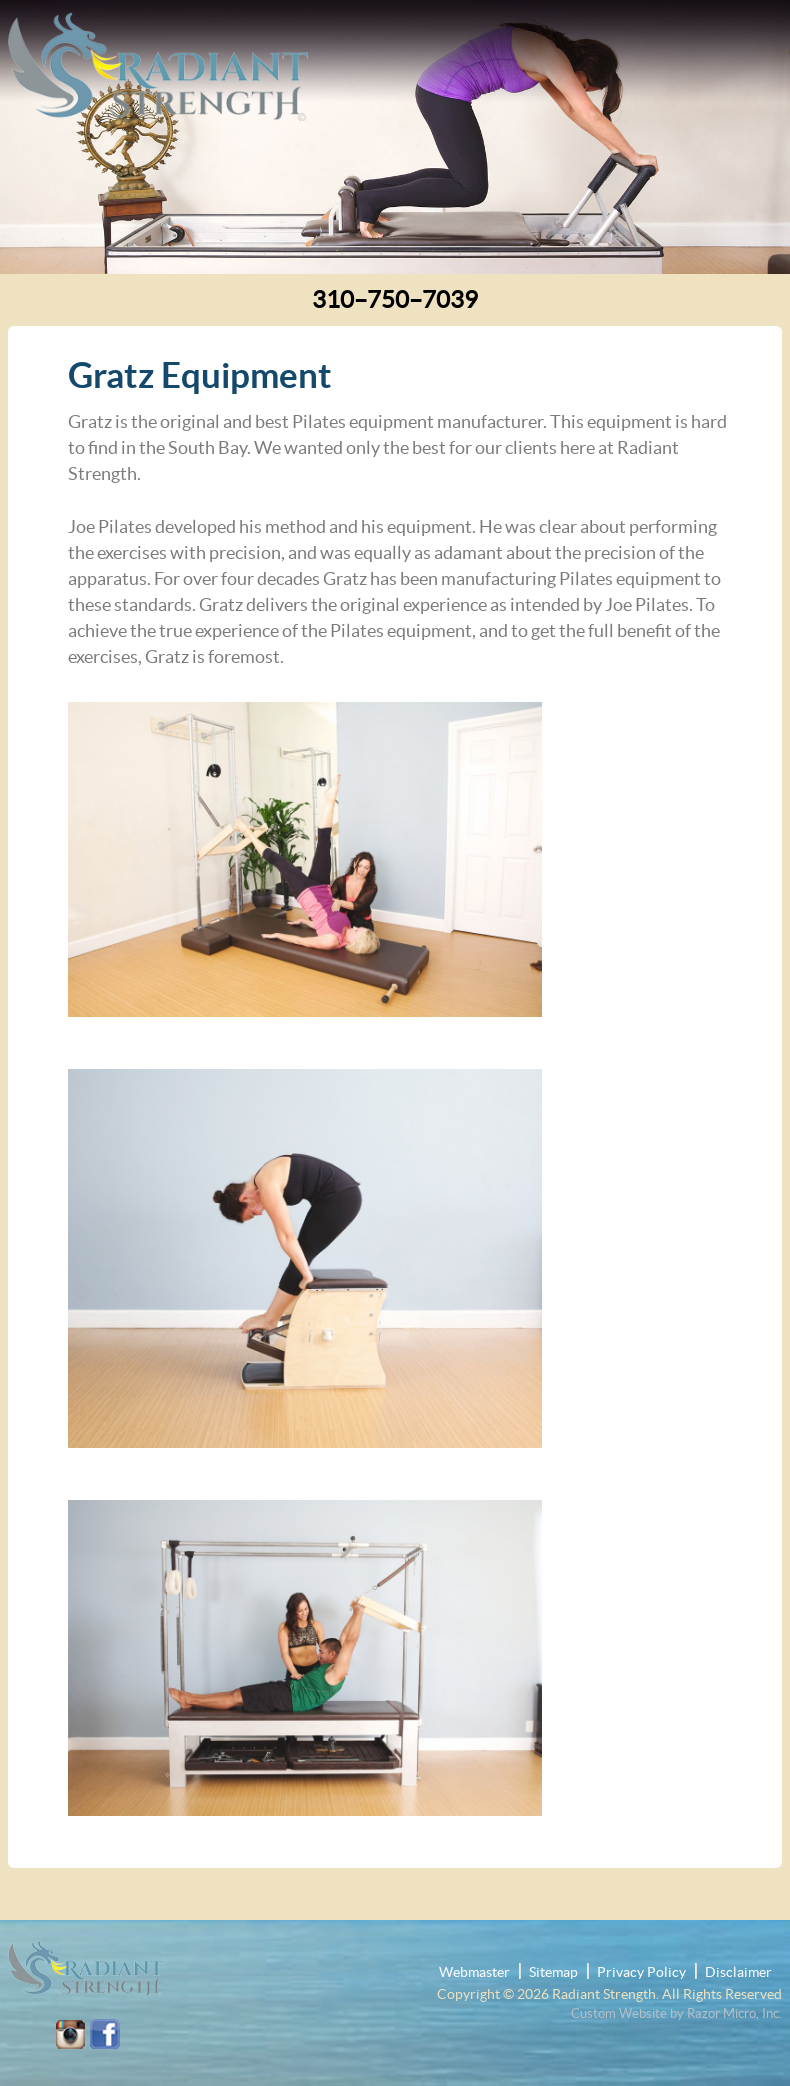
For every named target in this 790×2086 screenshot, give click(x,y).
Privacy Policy (641, 1972)
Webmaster (474, 1972)
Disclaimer (738, 1972)
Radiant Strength (604, 1994)
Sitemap (553, 1972)
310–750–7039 (395, 299)
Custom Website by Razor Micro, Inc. (676, 2013)
